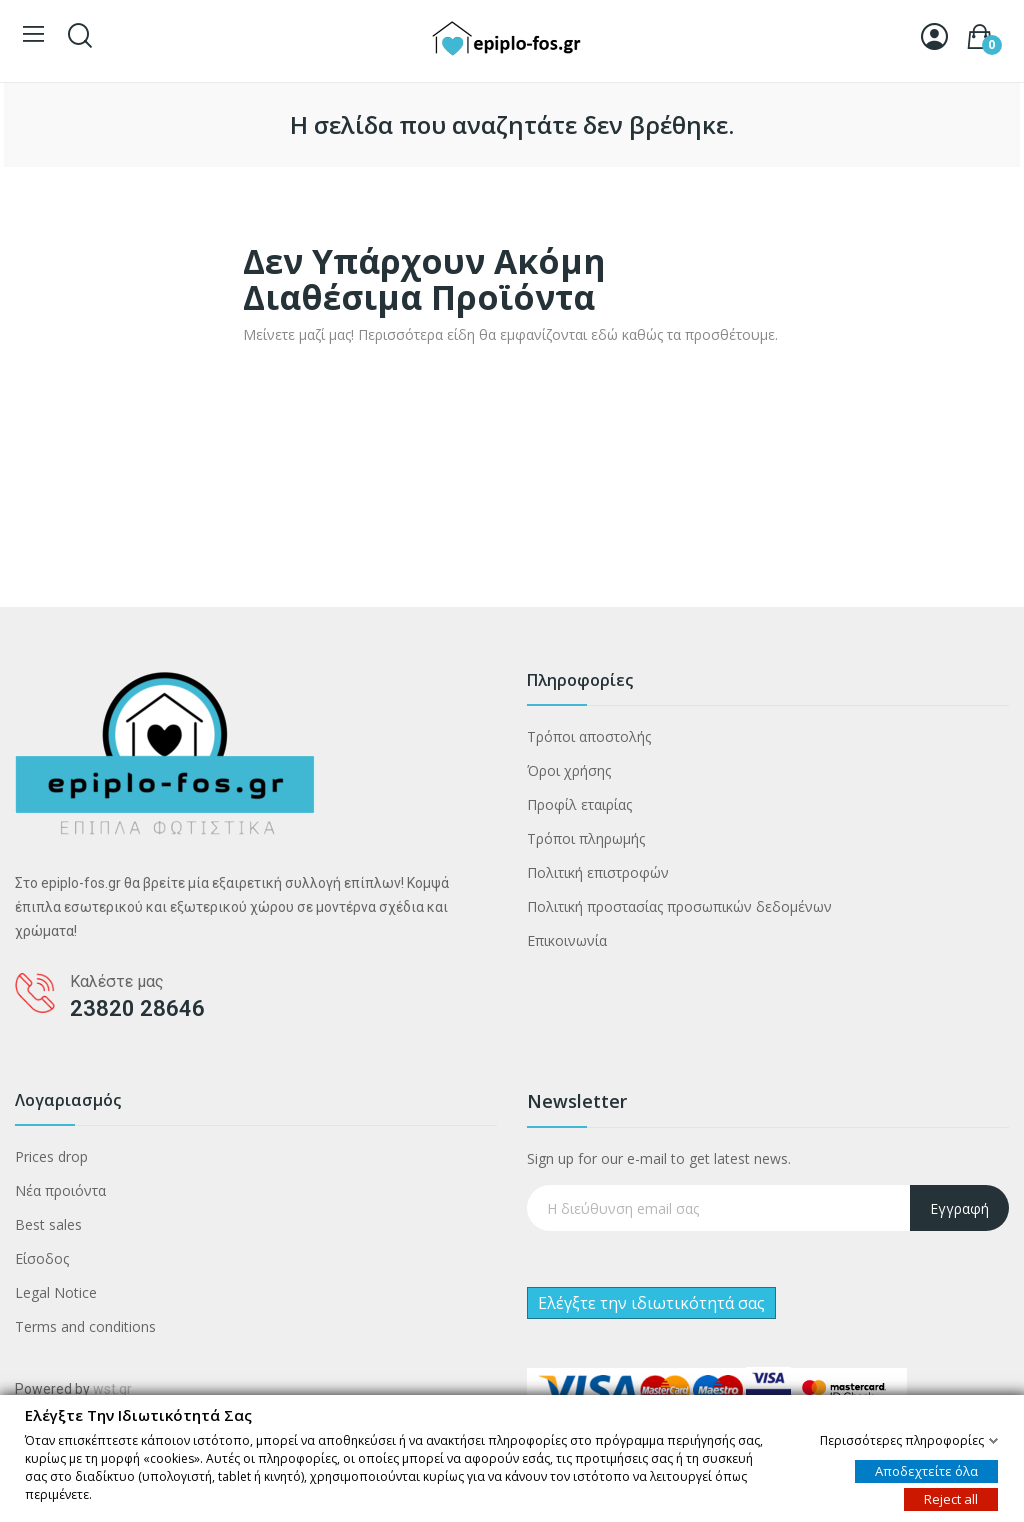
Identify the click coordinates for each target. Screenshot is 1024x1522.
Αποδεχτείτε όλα (926, 1470)
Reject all (951, 1498)
